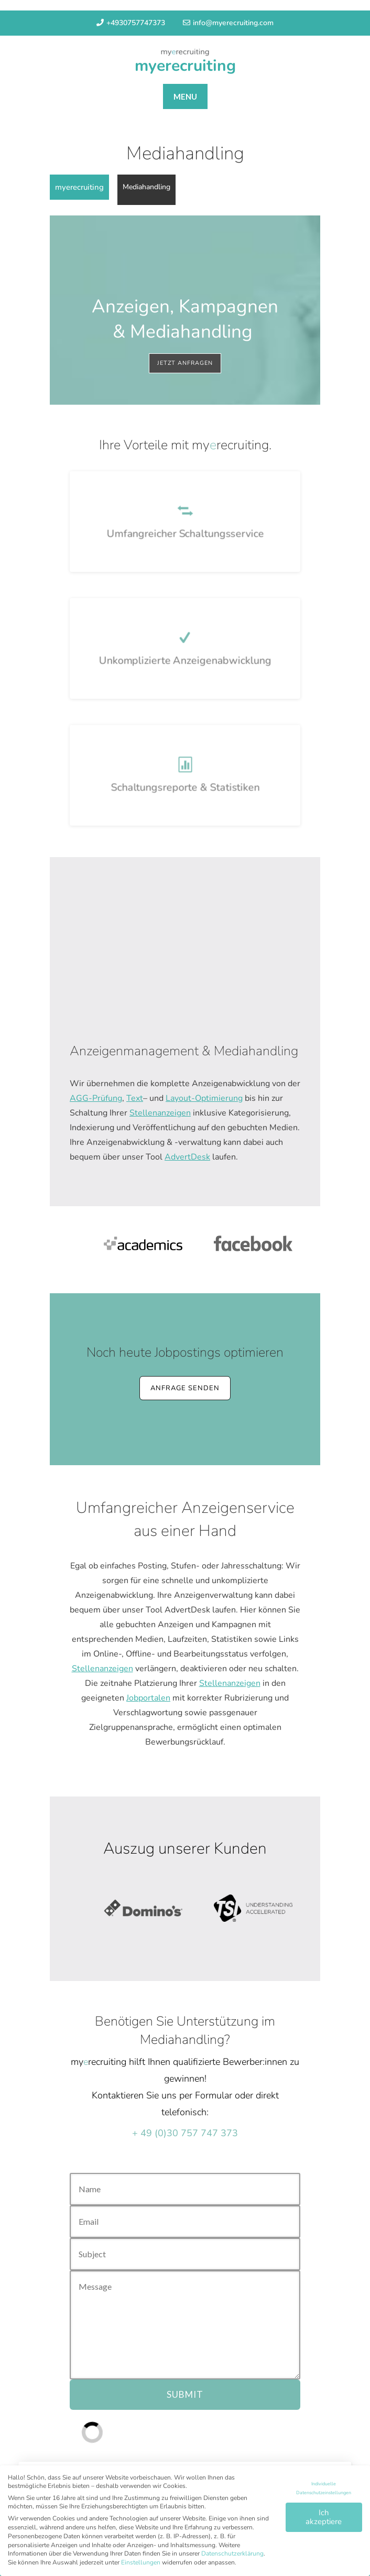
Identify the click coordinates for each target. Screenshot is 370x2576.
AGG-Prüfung (96, 1098)
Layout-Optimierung (204, 1098)
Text (134, 1098)
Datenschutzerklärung (232, 2559)
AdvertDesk (187, 1157)
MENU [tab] (185, 96)
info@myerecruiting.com (228, 23)
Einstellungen (140, 2568)
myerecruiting (185, 66)
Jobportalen (148, 1698)
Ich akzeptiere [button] (324, 2522)
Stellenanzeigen (160, 1113)
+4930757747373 (130, 23)
